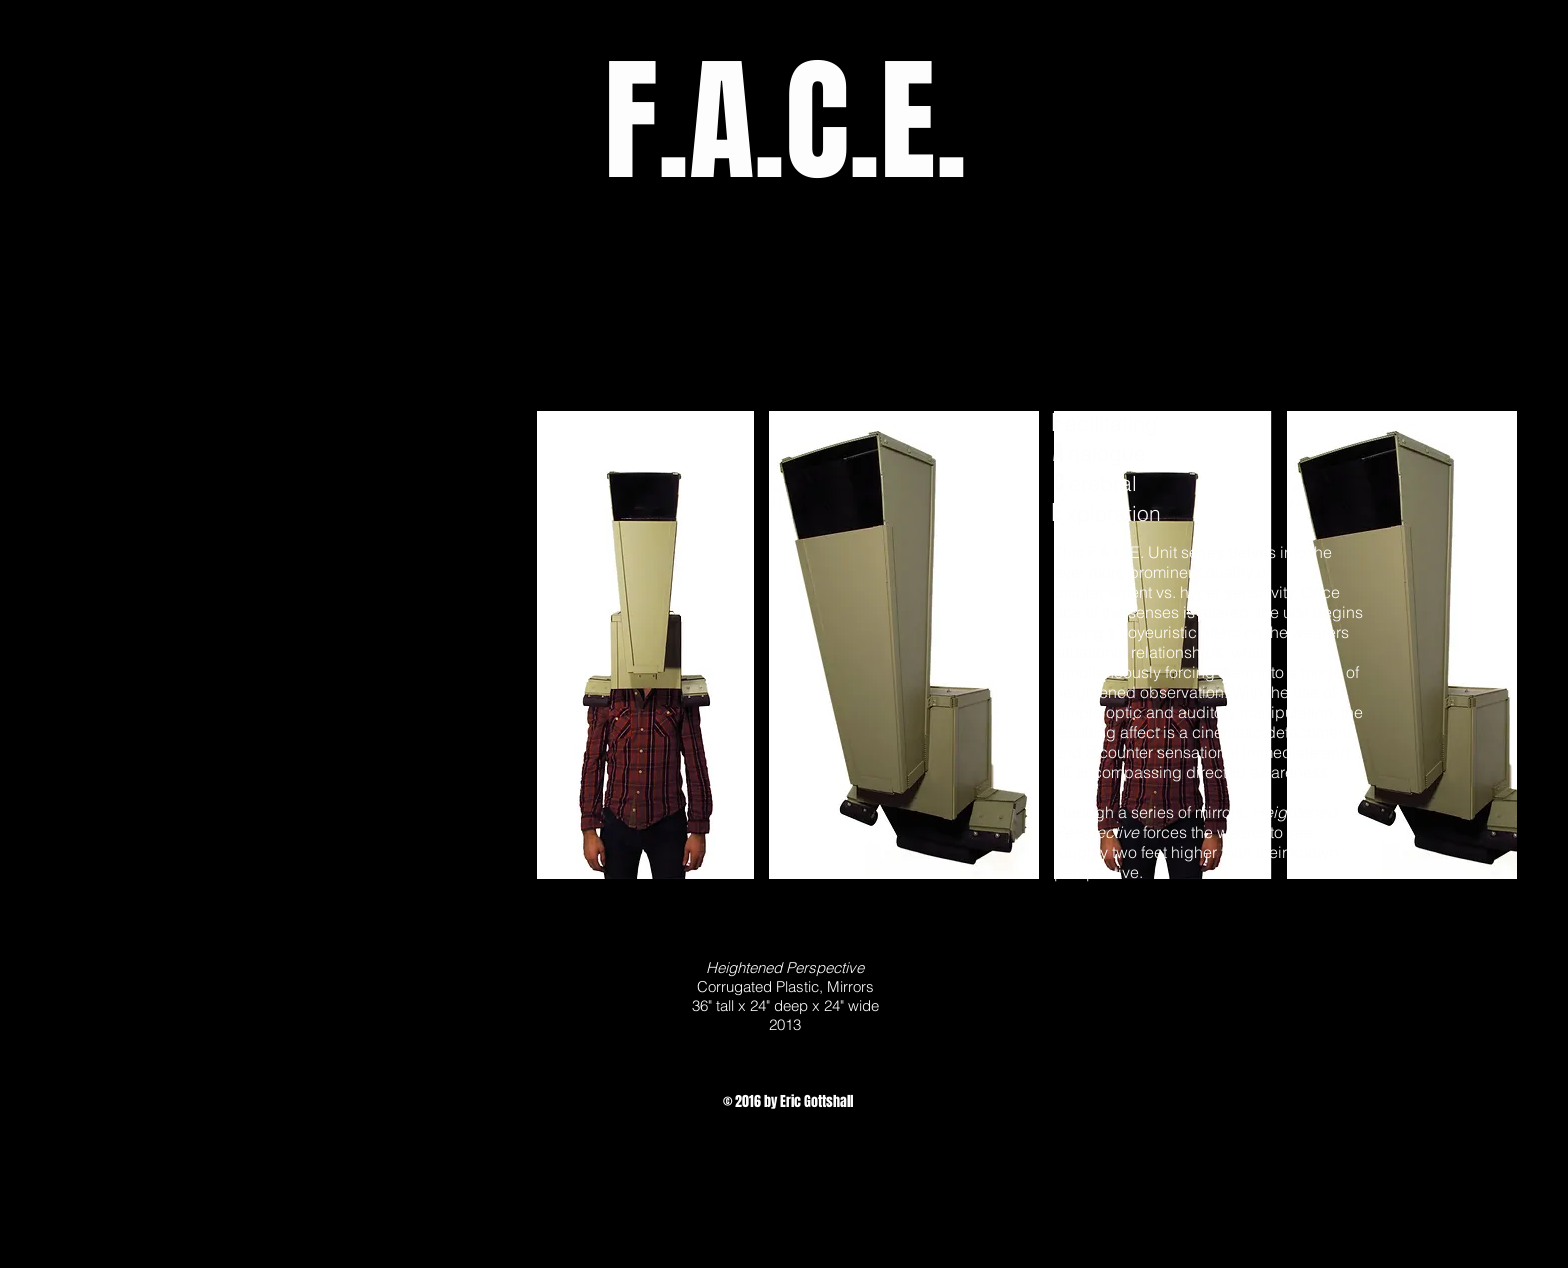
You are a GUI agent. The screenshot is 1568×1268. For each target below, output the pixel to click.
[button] (645, 645)
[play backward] (562, 645)
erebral (1103, 483)
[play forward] (1492, 645)
